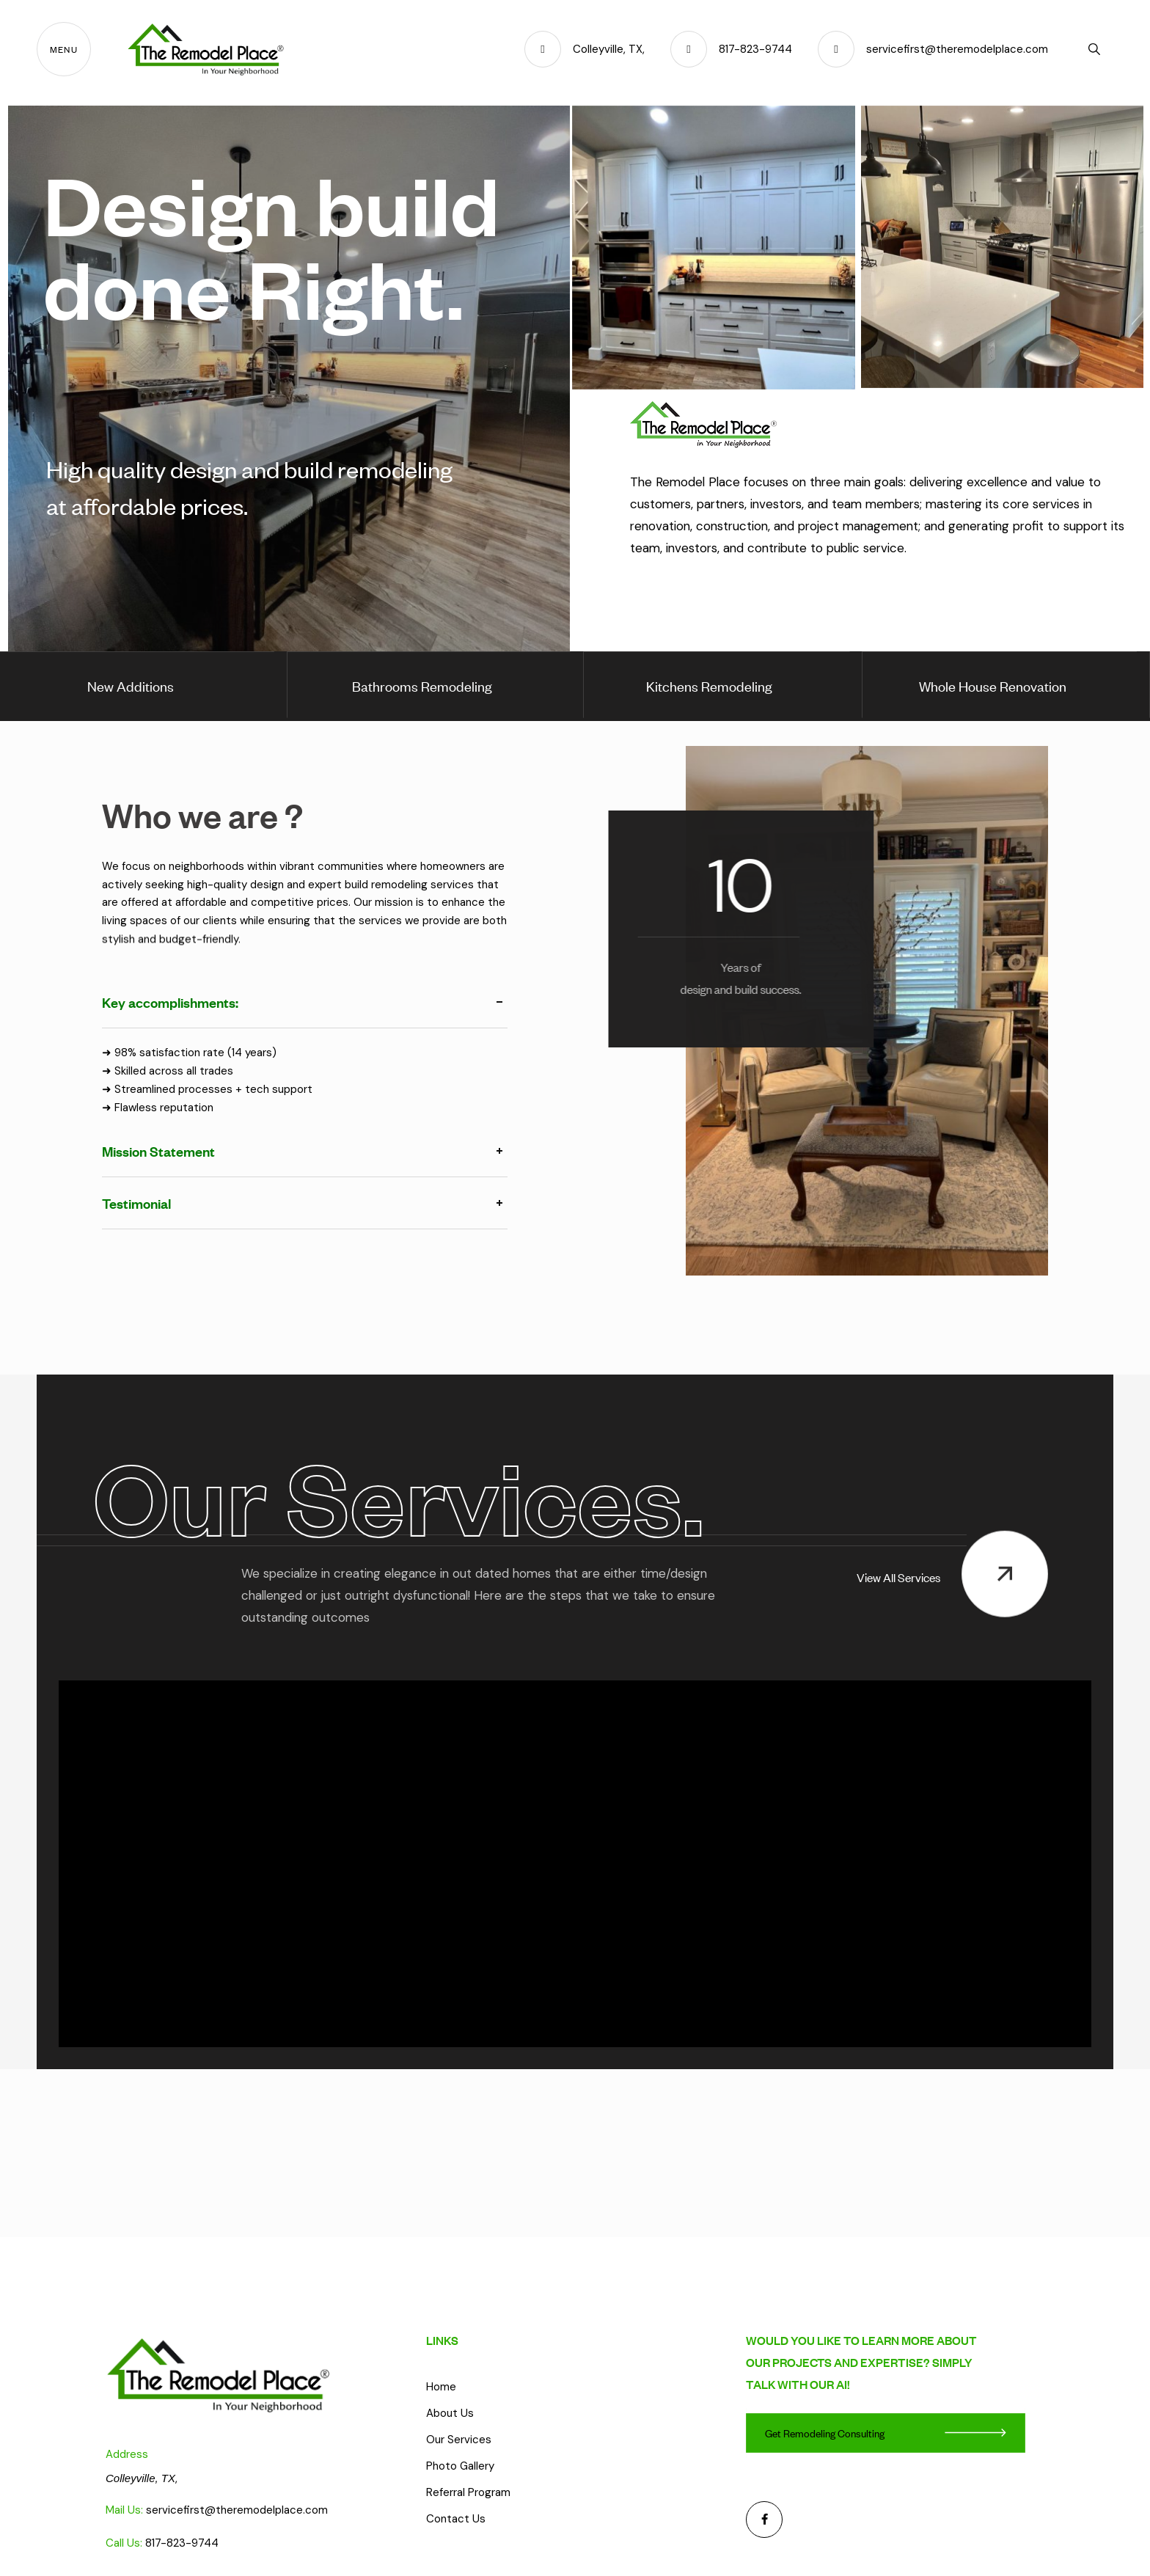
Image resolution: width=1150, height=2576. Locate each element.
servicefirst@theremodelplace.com (237, 2510)
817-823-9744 (182, 2543)
